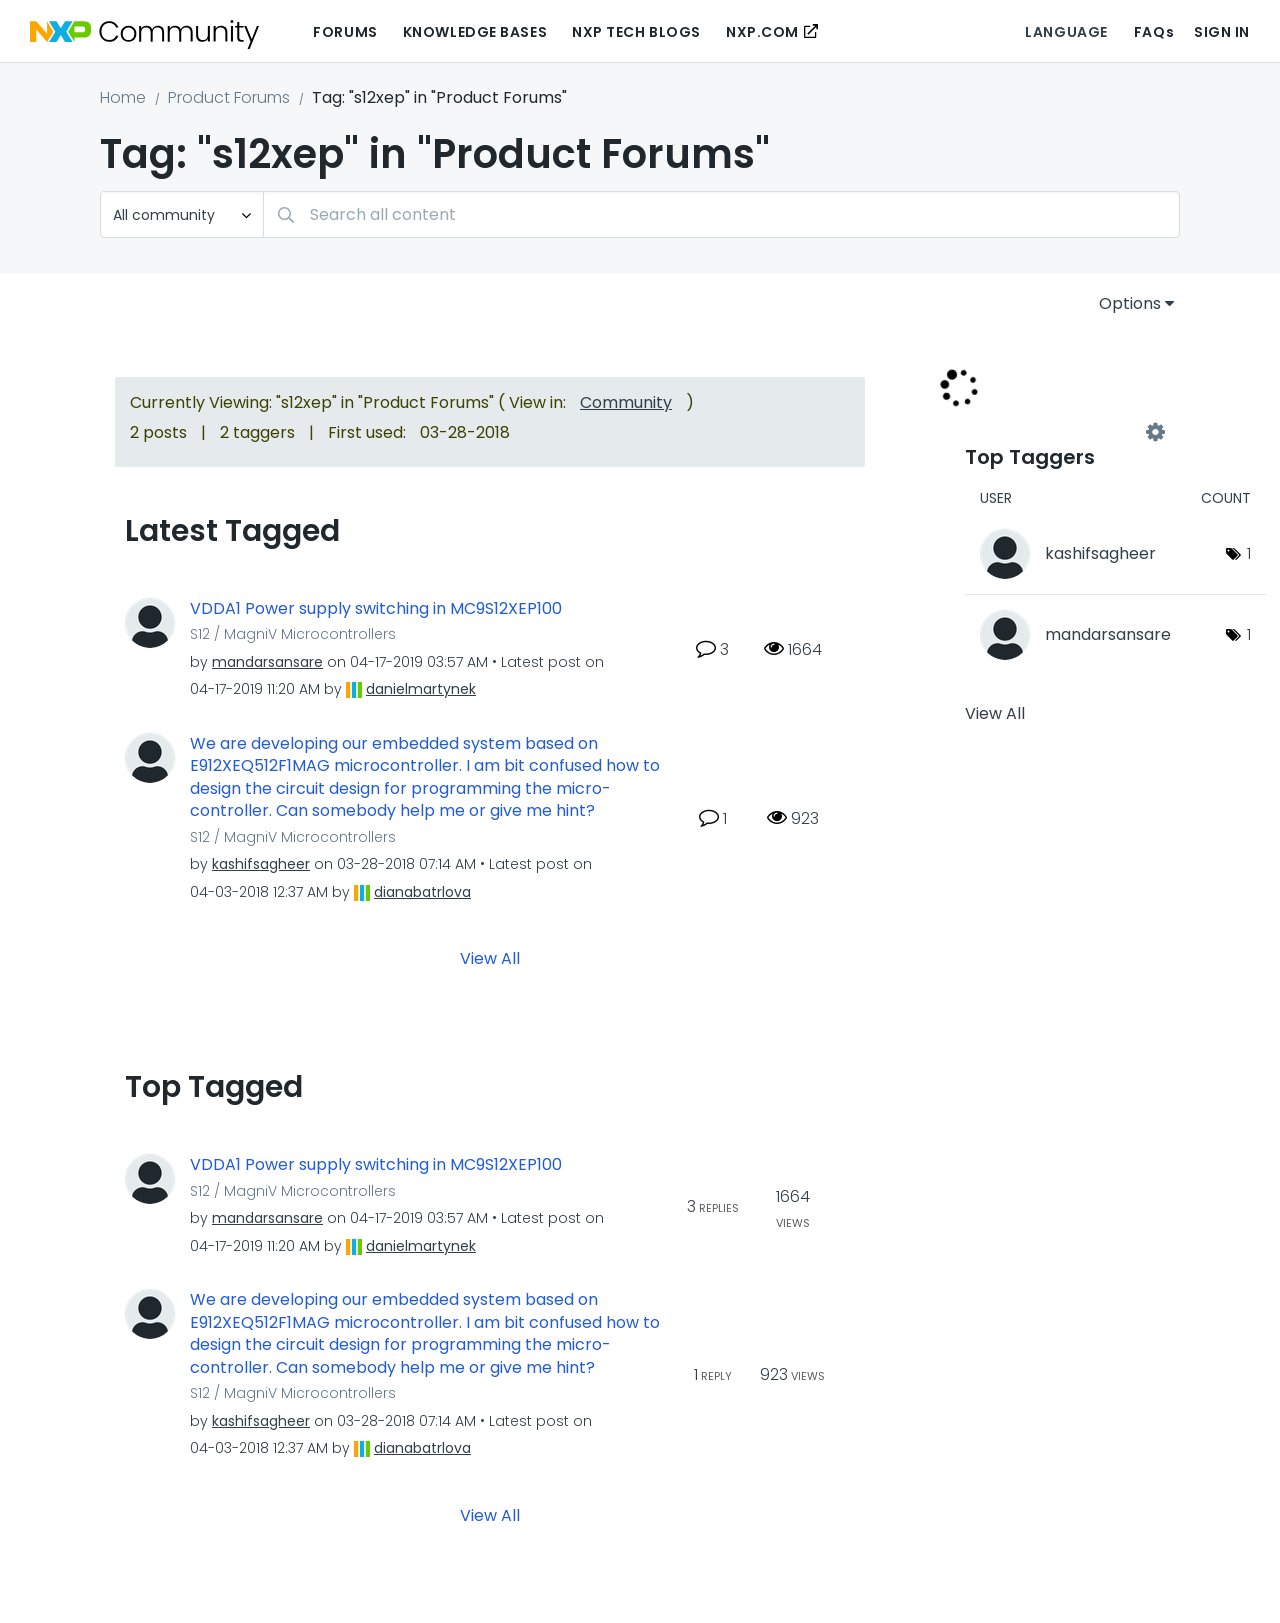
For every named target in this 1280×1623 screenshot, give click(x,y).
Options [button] (1130, 303)
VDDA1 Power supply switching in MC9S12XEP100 (376, 609)
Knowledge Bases (475, 32)
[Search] (721, 214)
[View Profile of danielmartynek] (421, 689)
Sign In (1222, 32)
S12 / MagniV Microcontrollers (293, 634)
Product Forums (229, 97)
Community (626, 402)
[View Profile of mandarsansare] (267, 662)
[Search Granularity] (182, 214)
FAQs (1154, 32)
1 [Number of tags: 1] (1249, 553)
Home (123, 97)
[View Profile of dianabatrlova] (422, 892)
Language (1066, 32)
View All (490, 958)
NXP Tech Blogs (636, 32)
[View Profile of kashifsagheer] (261, 864)
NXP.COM (762, 32)
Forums (345, 32)
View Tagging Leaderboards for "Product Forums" (1060, 432)
